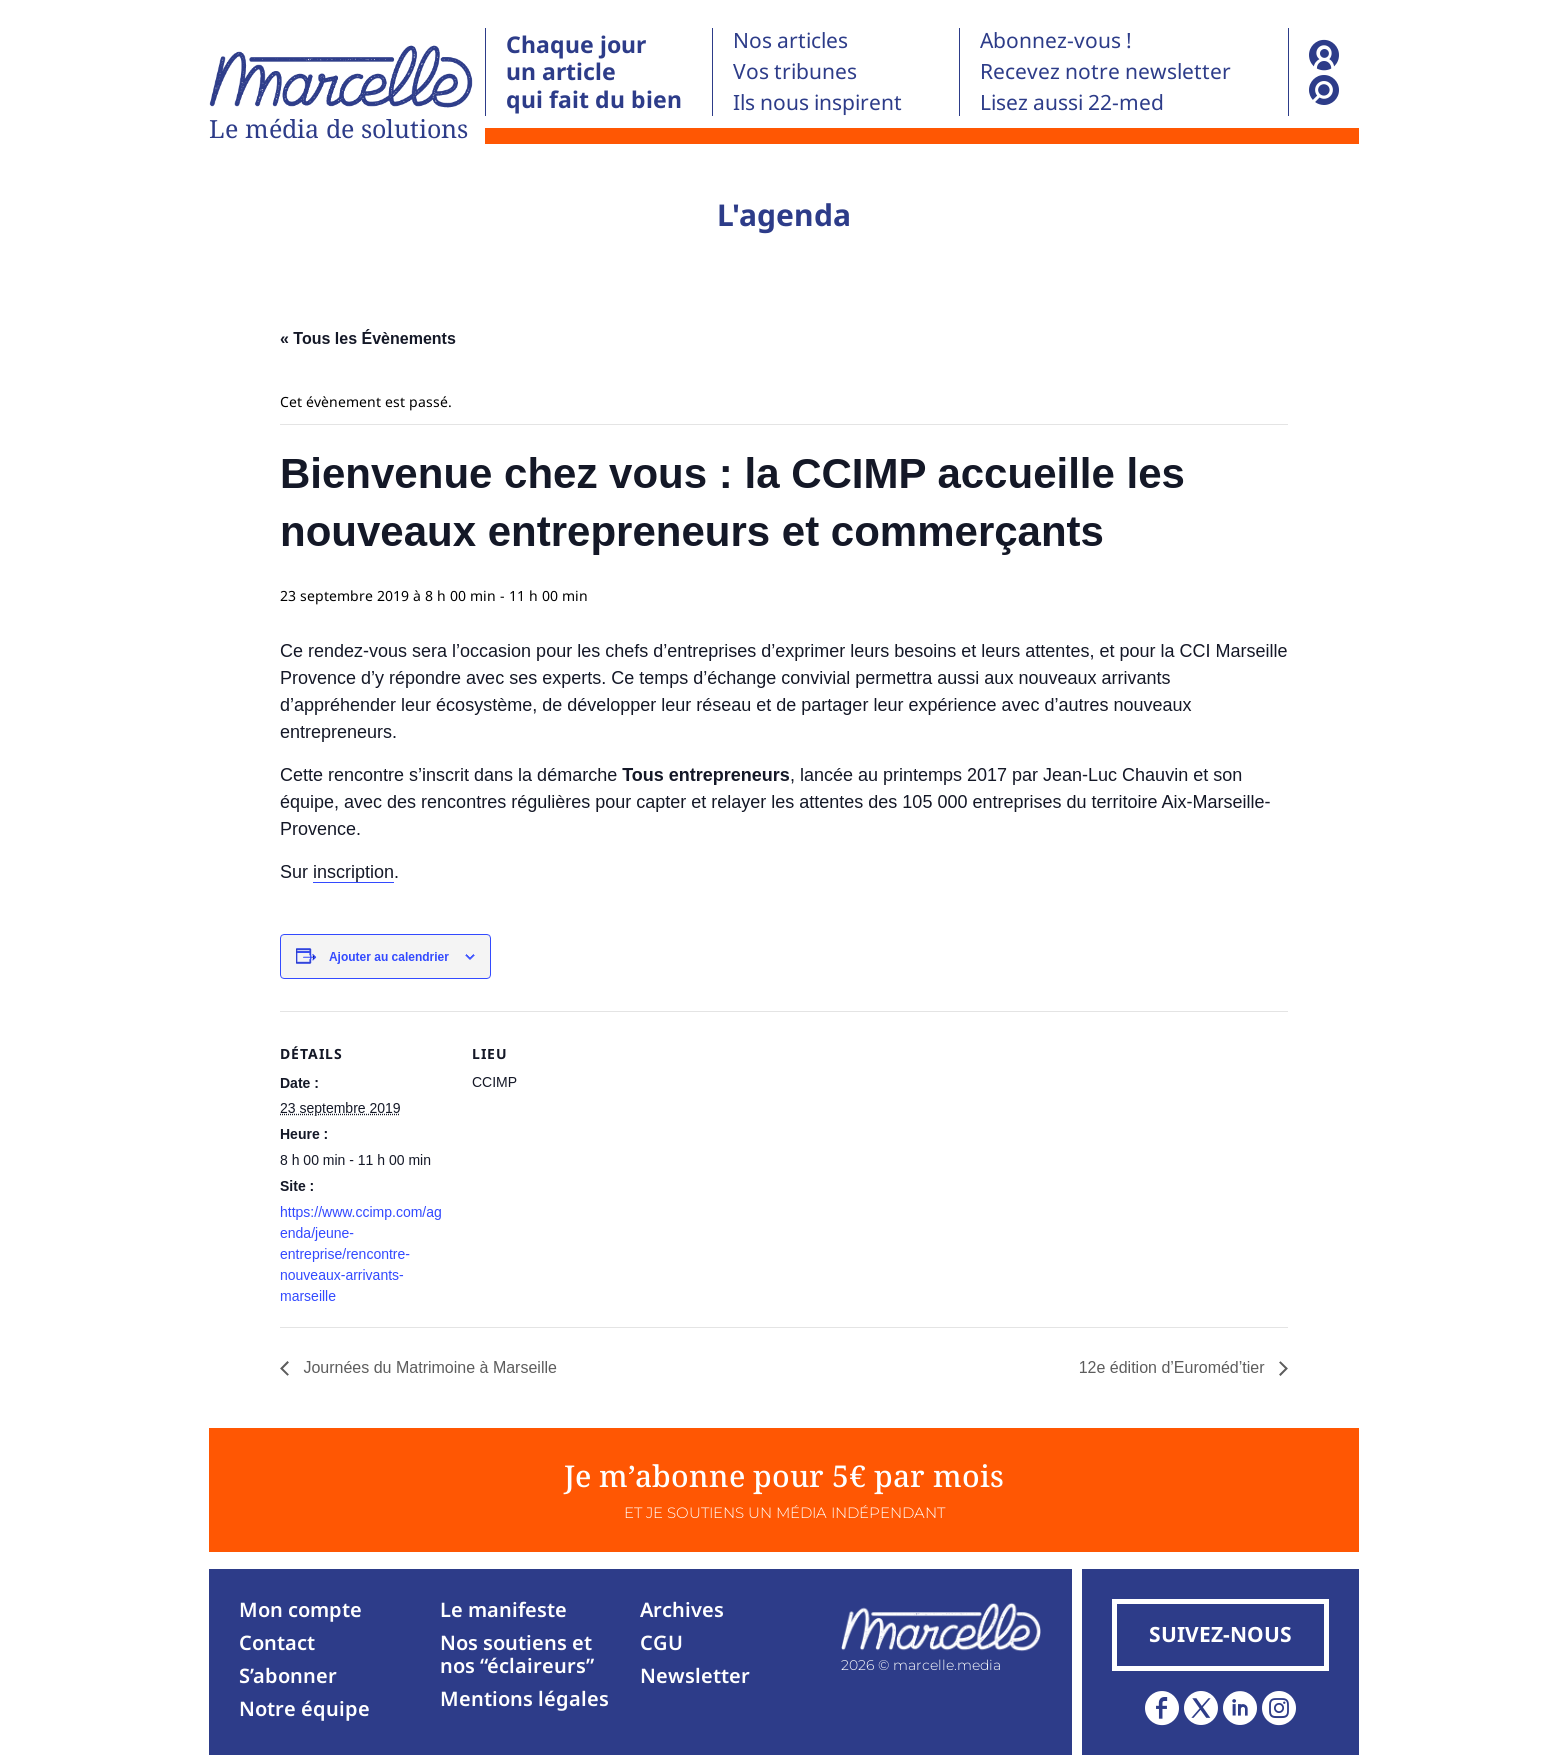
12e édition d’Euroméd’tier (1174, 1367)
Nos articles (790, 40)
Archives (682, 1609)
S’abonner (288, 1675)
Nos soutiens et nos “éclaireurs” (517, 1654)
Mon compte (300, 1609)
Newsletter (695, 1675)
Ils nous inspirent (817, 102)
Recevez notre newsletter (1105, 71)
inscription (353, 872)
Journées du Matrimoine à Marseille (428, 1367)
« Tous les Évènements (368, 338)
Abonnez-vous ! (1056, 40)
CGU (661, 1642)
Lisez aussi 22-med (1072, 102)
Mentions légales (524, 1698)
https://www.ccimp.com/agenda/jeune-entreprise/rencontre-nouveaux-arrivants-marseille (361, 1254)
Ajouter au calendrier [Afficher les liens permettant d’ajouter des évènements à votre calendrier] (389, 957)
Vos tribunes (795, 71)
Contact (277, 1642)
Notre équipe (304, 1708)
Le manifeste (503, 1609)
